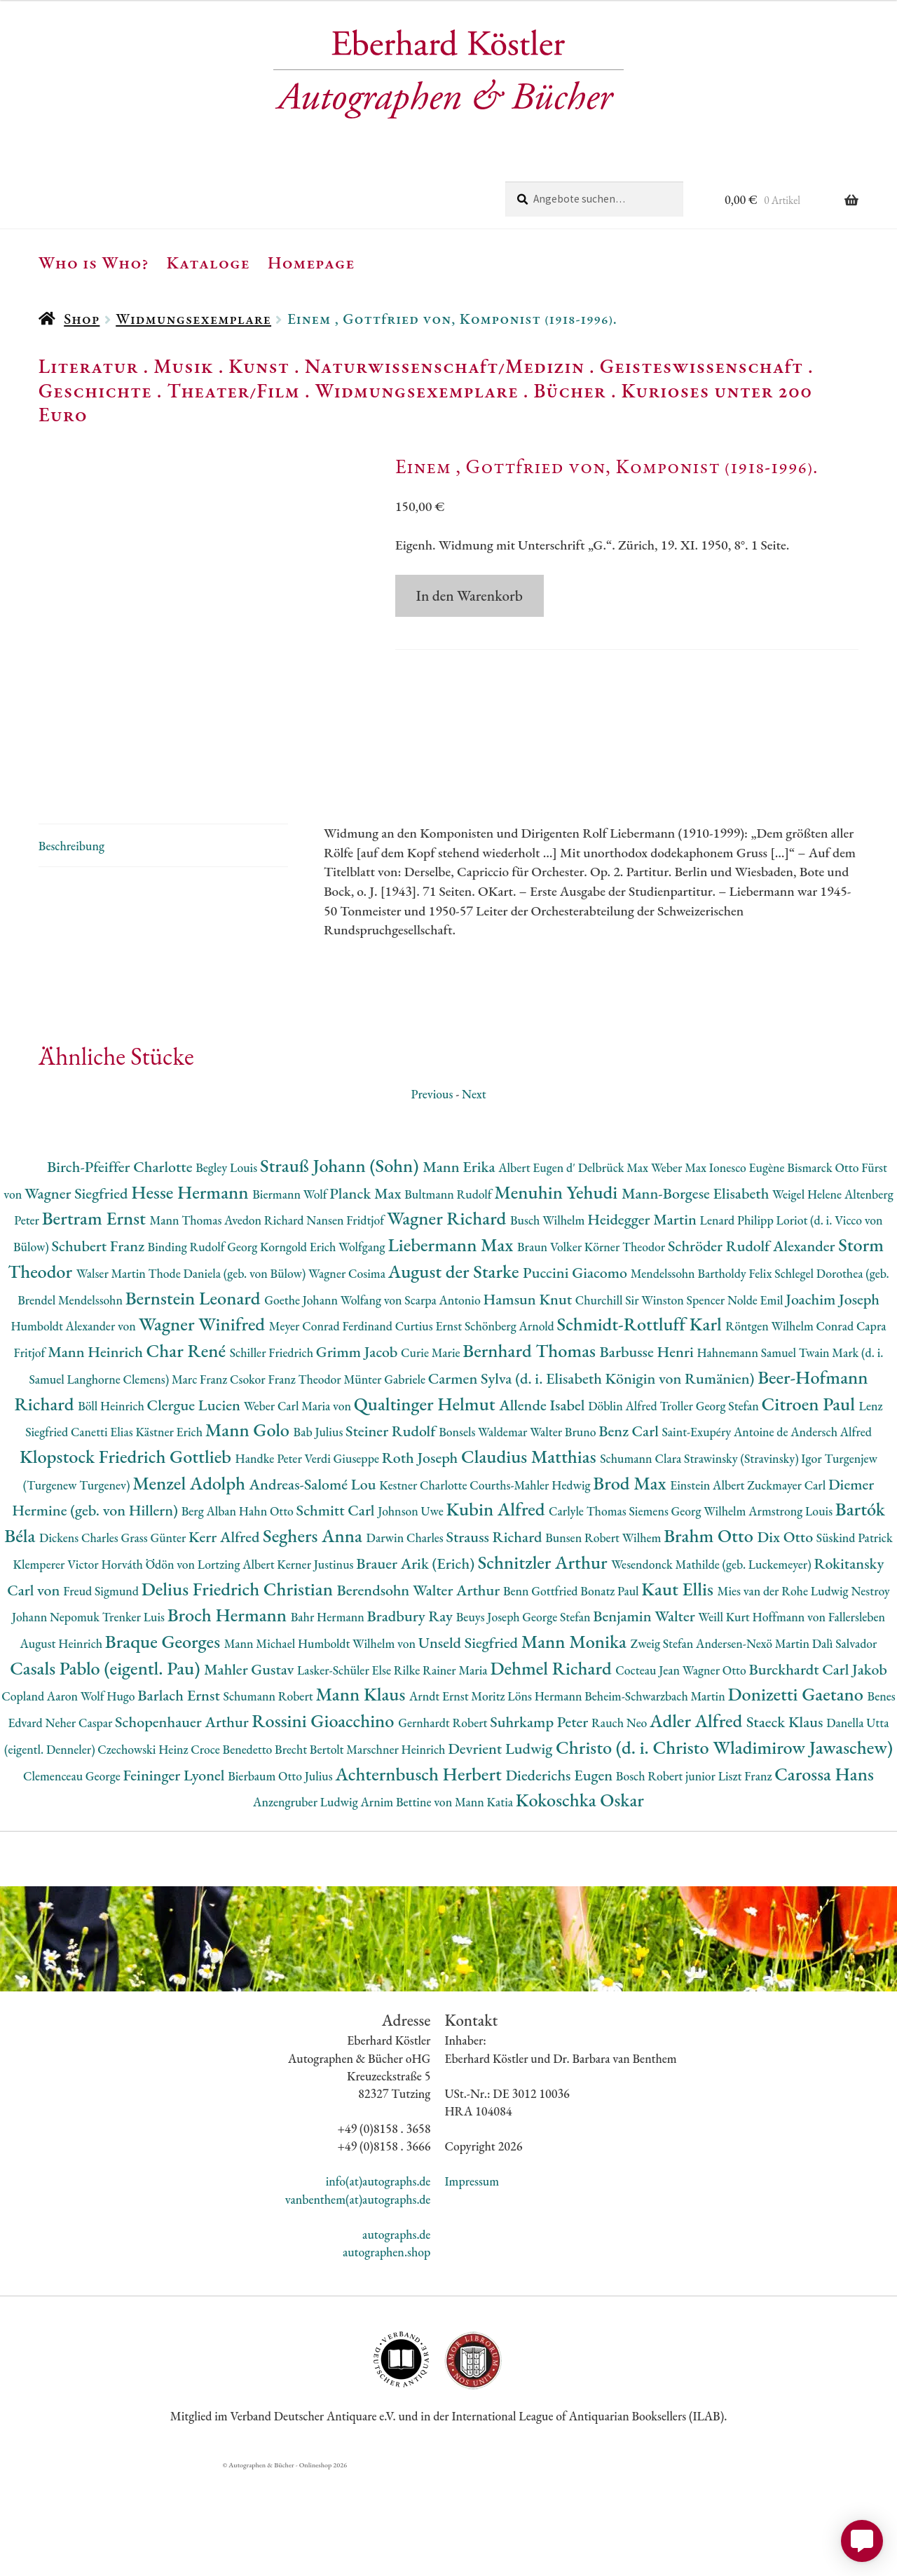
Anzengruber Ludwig (306, 1908)
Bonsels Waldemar (484, 1537)
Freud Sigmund (102, 1697)
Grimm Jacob (358, 1457)
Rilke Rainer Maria (442, 1776)
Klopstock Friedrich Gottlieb (127, 1562)
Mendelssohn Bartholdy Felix (703, 1379)
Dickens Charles (80, 1643)
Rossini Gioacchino (325, 1826)
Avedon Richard (265, 1326)
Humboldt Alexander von (74, 1432)
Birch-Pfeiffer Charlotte (121, 1272)
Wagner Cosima (348, 1379)
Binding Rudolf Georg (204, 1352)
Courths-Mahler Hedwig (531, 1591)
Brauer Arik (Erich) (417, 1669)
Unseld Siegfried (469, 1748)
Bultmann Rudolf (449, 1300)
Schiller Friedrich (273, 1458)
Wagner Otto (716, 1776)
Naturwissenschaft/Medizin (444, 366)
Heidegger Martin (643, 1325)
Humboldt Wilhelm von (358, 1749)
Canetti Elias (103, 1537)
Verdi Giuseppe (343, 1564)
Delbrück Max (614, 1273)
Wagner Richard (448, 1323)
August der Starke (455, 1377)
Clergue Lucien (195, 1511)
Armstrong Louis (791, 1617)
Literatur (89, 366)
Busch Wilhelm (548, 1326)
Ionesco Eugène (748, 1273)
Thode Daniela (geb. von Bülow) (229, 1379)
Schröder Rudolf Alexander (753, 1352)
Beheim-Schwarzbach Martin (655, 1802)
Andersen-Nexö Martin (754, 1749)
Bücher (569, 390)
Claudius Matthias (530, 1562)
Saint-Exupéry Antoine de (726, 1537)
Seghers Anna (315, 1641)
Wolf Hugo (109, 1802)
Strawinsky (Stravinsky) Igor (754, 1564)
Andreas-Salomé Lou (314, 1590)
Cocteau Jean (648, 1776)
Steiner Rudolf (392, 1537)
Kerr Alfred (226, 1643)
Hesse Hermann (191, 1298)
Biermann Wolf (290, 1300)
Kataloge (208, 262)
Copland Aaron (41, 1802)
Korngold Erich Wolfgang (324, 1352)
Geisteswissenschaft (701, 366)
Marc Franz (201, 1485)
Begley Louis (228, 1273)
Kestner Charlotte (424, 1591)
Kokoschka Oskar (580, 1905)
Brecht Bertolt (310, 1855)
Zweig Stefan (663, 1749)
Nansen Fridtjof (346, 1326)
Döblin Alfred (623, 1512)
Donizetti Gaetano (798, 1799)
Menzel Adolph (190, 1588)
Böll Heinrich (112, 1512)
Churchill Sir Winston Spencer (651, 1406)
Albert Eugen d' (538, 1273)
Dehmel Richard (552, 1773)
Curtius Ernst (430, 1432)
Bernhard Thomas (531, 1456)
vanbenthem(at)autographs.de (358, 2305)
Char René (188, 1456)
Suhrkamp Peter (540, 1828)
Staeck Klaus (786, 1828)
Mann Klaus (362, 1799)
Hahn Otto (267, 1617)
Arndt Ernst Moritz (458, 1802)
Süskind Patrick (854, 1643)
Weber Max (680, 1273)
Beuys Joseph (489, 1723)
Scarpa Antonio (443, 1406)
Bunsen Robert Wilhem (604, 1643)
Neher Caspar (80, 1828)
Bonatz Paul (610, 1697)
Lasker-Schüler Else (345, 1776)
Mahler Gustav (250, 1775)
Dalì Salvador (844, 1749)
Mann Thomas (187, 1326)
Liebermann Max (452, 1350)
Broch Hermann (229, 1720)
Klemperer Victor (57, 1670)
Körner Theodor (626, 1352)
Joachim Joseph (832, 1405)
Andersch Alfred (831, 1537)
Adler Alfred (698, 1826)
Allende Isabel (543, 1511)
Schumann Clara (642, 1564)
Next (474, 1200)
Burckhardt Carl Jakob (817, 1775)
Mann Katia (485, 1908)
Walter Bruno (564, 1537)
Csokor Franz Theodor (286, 1485)
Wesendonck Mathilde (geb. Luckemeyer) (712, 1670)
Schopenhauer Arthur (183, 1828)
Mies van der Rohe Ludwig (784, 1697)
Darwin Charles (406, 1643)
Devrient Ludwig (502, 1854)
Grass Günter (155, 1643)
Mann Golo (249, 1535)
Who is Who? (94, 262)
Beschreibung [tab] (71, 951)
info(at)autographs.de (378, 2287)
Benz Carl (630, 1537)
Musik (183, 366)
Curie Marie (432, 1458)
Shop (82, 318)
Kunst (258, 366)
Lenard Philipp (738, 1326)
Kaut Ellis (679, 1694)
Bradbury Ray (411, 1722)
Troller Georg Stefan (710, 1512)
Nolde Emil (756, 1406)
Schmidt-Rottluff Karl (641, 1429)
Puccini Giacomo (577, 1378)
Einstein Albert (708, 1591)
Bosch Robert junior (667, 1882)
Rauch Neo (620, 1828)
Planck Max (366, 1299)
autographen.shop (386, 2358)
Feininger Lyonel (175, 1881)
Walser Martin (112, 1379)
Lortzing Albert (238, 1670)
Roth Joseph (421, 1563)
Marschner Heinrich (397, 1855)
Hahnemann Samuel (747, 1458)
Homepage (311, 262)
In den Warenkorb (469, 595)
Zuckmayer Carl (787, 1591)
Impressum (471, 2287)
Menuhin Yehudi (558, 1298)
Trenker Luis (134, 1723)
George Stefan (557, 1723)
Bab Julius (319, 1537)
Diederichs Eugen (560, 1881)
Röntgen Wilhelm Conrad (790, 1432)
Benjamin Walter (645, 1722)
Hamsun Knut (529, 1405)
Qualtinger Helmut (427, 1509)
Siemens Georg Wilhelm (688, 1617)
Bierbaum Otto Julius (281, 1882)
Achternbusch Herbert (420, 1879)
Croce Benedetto (233, 1855)
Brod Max (631, 1588)
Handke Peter (270, 1564)
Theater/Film (233, 390)
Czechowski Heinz (144, 1855)
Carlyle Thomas (589, 1617)
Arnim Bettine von (407, 1908)
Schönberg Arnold (511, 1432)
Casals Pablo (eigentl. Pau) (107, 1773)
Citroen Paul (810, 1509)
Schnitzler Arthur (544, 1668)
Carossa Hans (824, 1879)
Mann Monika (576, 1747)
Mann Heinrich (97, 1457)
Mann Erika (460, 1272)
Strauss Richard (496, 1643)
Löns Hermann (545, 1802)
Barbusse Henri (648, 1457)
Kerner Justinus (316, 1670)
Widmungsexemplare (193, 318)
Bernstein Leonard (195, 1403)
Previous (432, 1200)
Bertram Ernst (96, 1323)
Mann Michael (261, 1749)
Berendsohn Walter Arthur (420, 1696)
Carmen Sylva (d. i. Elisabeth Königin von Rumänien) (593, 1484)
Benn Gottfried (541, 1697)
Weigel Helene (808, 1300)
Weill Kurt (725, 1723)
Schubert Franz (99, 1352)
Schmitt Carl (337, 1616)
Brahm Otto (710, 1641)
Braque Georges (164, 1747)
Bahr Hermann (329, 1723)
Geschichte (95, 390)
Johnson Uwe (412, 1617)
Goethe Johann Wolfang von (334, 1406)
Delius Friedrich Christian (239, 1694)
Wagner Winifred (204, 1429)
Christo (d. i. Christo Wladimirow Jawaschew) (724, 1853)
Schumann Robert (269, 1802)
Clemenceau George (73, 1882)
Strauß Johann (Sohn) (341, 1271)
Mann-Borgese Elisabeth (697, 1299)
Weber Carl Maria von (299, 1512)
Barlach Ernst (180, 1801)
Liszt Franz (746, 1882)
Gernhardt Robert (444, 1828)
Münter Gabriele (385, 1485)
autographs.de (396, 2340)
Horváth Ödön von (149, 1670)
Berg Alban (210, 1617)
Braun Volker (550, 1352)
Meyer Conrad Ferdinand (332, 1432)
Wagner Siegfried (78, 1299)
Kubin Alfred (497, 1614)
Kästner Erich (170, 1537)
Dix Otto (786, 1643)
